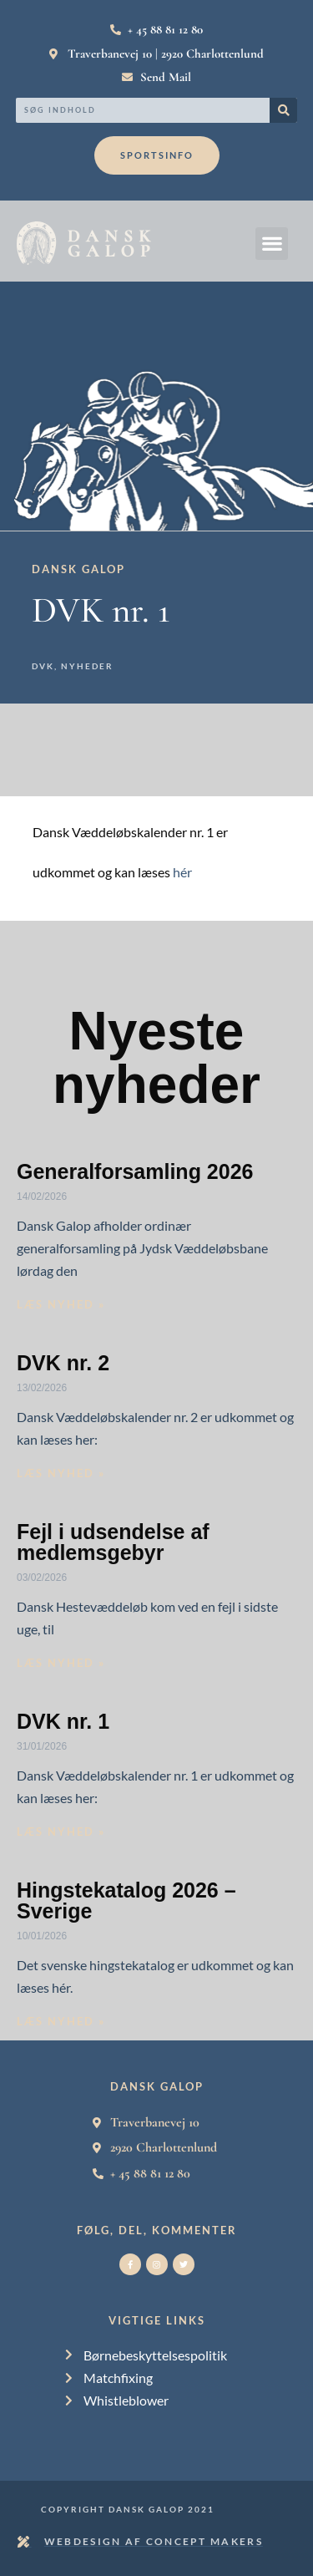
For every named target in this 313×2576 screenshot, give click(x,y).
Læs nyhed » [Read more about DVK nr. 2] (61, 1473)
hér (182, 872)
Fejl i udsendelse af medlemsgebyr (113, 1542)
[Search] (283, 110)
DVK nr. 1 (63, 1721)
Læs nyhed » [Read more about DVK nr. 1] (61, 1831)
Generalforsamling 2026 (135, 1171)
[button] (271, 243)
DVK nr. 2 (63, 1362)
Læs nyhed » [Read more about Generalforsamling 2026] (61, 1304)
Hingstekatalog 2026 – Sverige (126, 1900)
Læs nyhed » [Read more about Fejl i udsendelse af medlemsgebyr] (61, 1662)
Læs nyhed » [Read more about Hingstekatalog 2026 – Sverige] (61, 2021)
